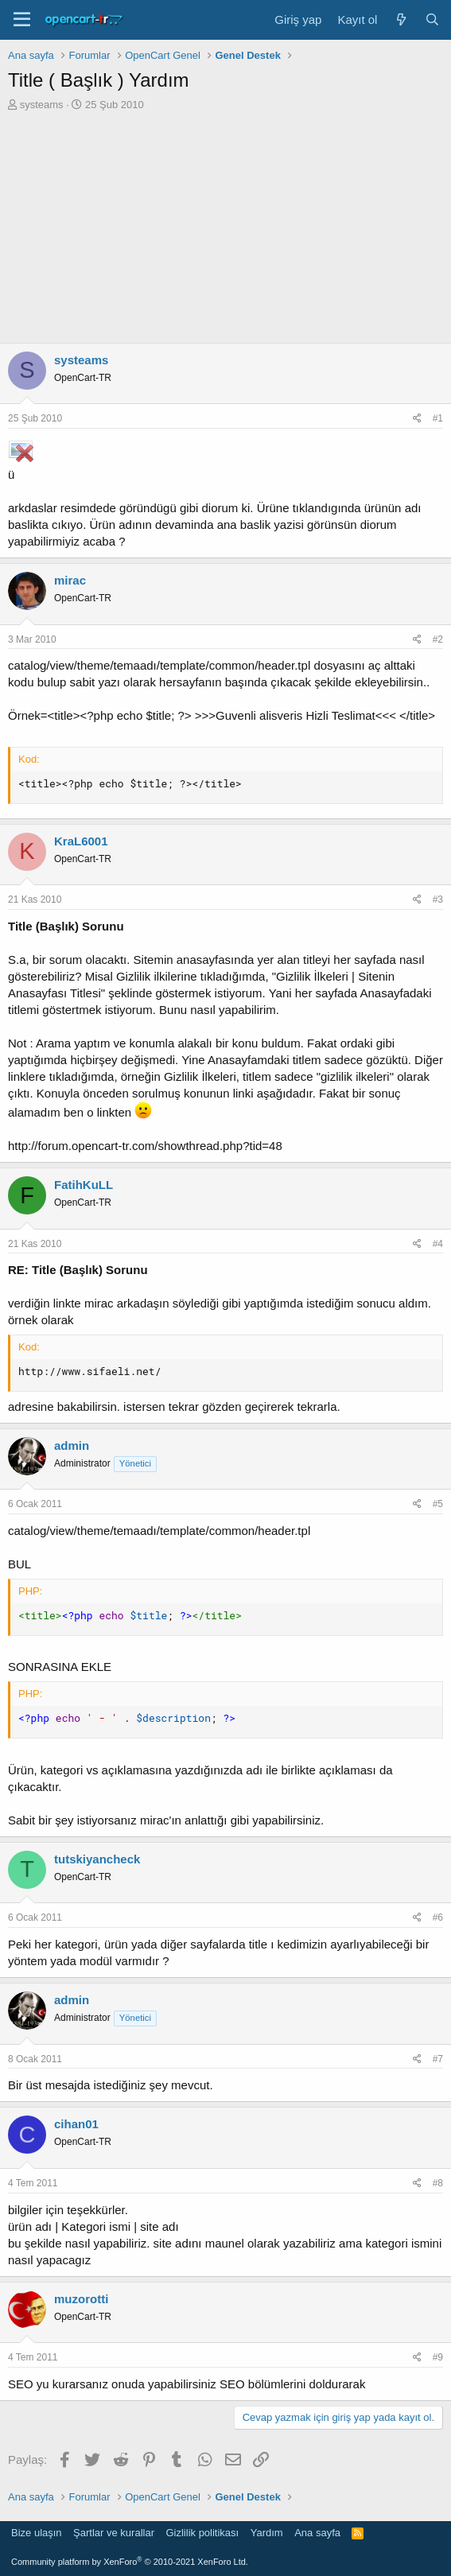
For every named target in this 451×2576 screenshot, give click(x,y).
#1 (438, 418)
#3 (438, 899)
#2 (438, 639)
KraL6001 (81, 841)
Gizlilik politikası (202, 2533)
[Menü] (22, 20)
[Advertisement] (225, 231)
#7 (438, 2059)
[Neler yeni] (400, 19)
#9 (438, 2357)
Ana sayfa (317, 2533)
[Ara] (432, 19)
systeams (42, 105)
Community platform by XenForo (129, 2561)
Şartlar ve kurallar (113, 2533)
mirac (70, 580)
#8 (438, 2183)
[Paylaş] (417, 419)
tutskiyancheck (97, 1859)
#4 (438, 1243)
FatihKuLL (83, 1184)
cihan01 (76, 2124)
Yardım (267, 2533)
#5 (438, 1503)
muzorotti (81, 2299)
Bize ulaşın (36, 2533)
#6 (438, 1917)
